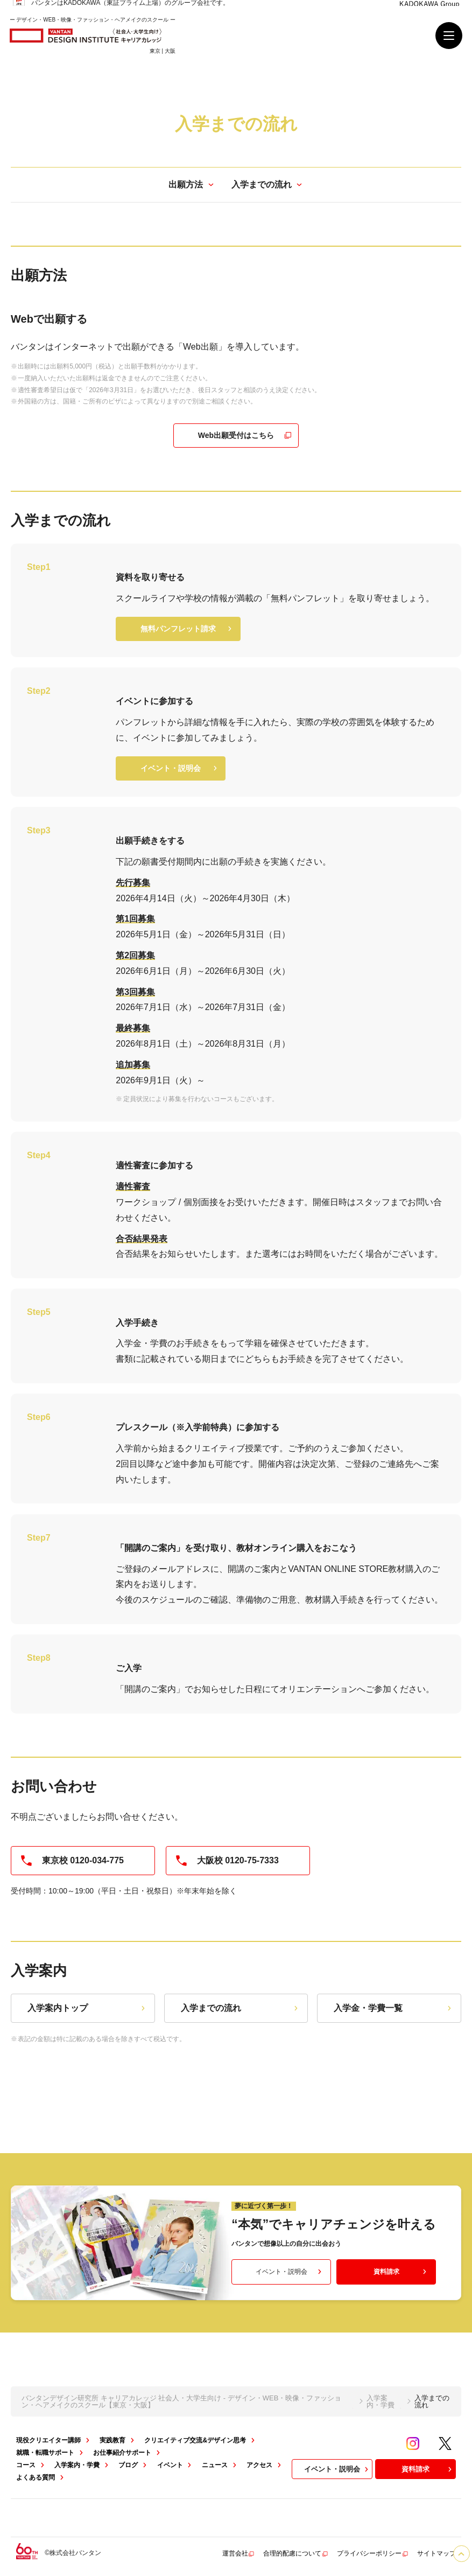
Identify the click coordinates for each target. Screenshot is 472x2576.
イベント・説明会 (180, 768)
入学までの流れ (241, 2008)
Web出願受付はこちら (245, 435)
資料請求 (401, 2271)
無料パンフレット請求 (187, 628)
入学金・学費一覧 (394, 2008)
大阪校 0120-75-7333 (227, 1860)
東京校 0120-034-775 (72, 1860)
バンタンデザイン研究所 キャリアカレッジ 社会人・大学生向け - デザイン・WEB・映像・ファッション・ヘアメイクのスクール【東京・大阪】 (181, 2401)
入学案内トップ (87, 2008)
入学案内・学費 (380, 2401)
